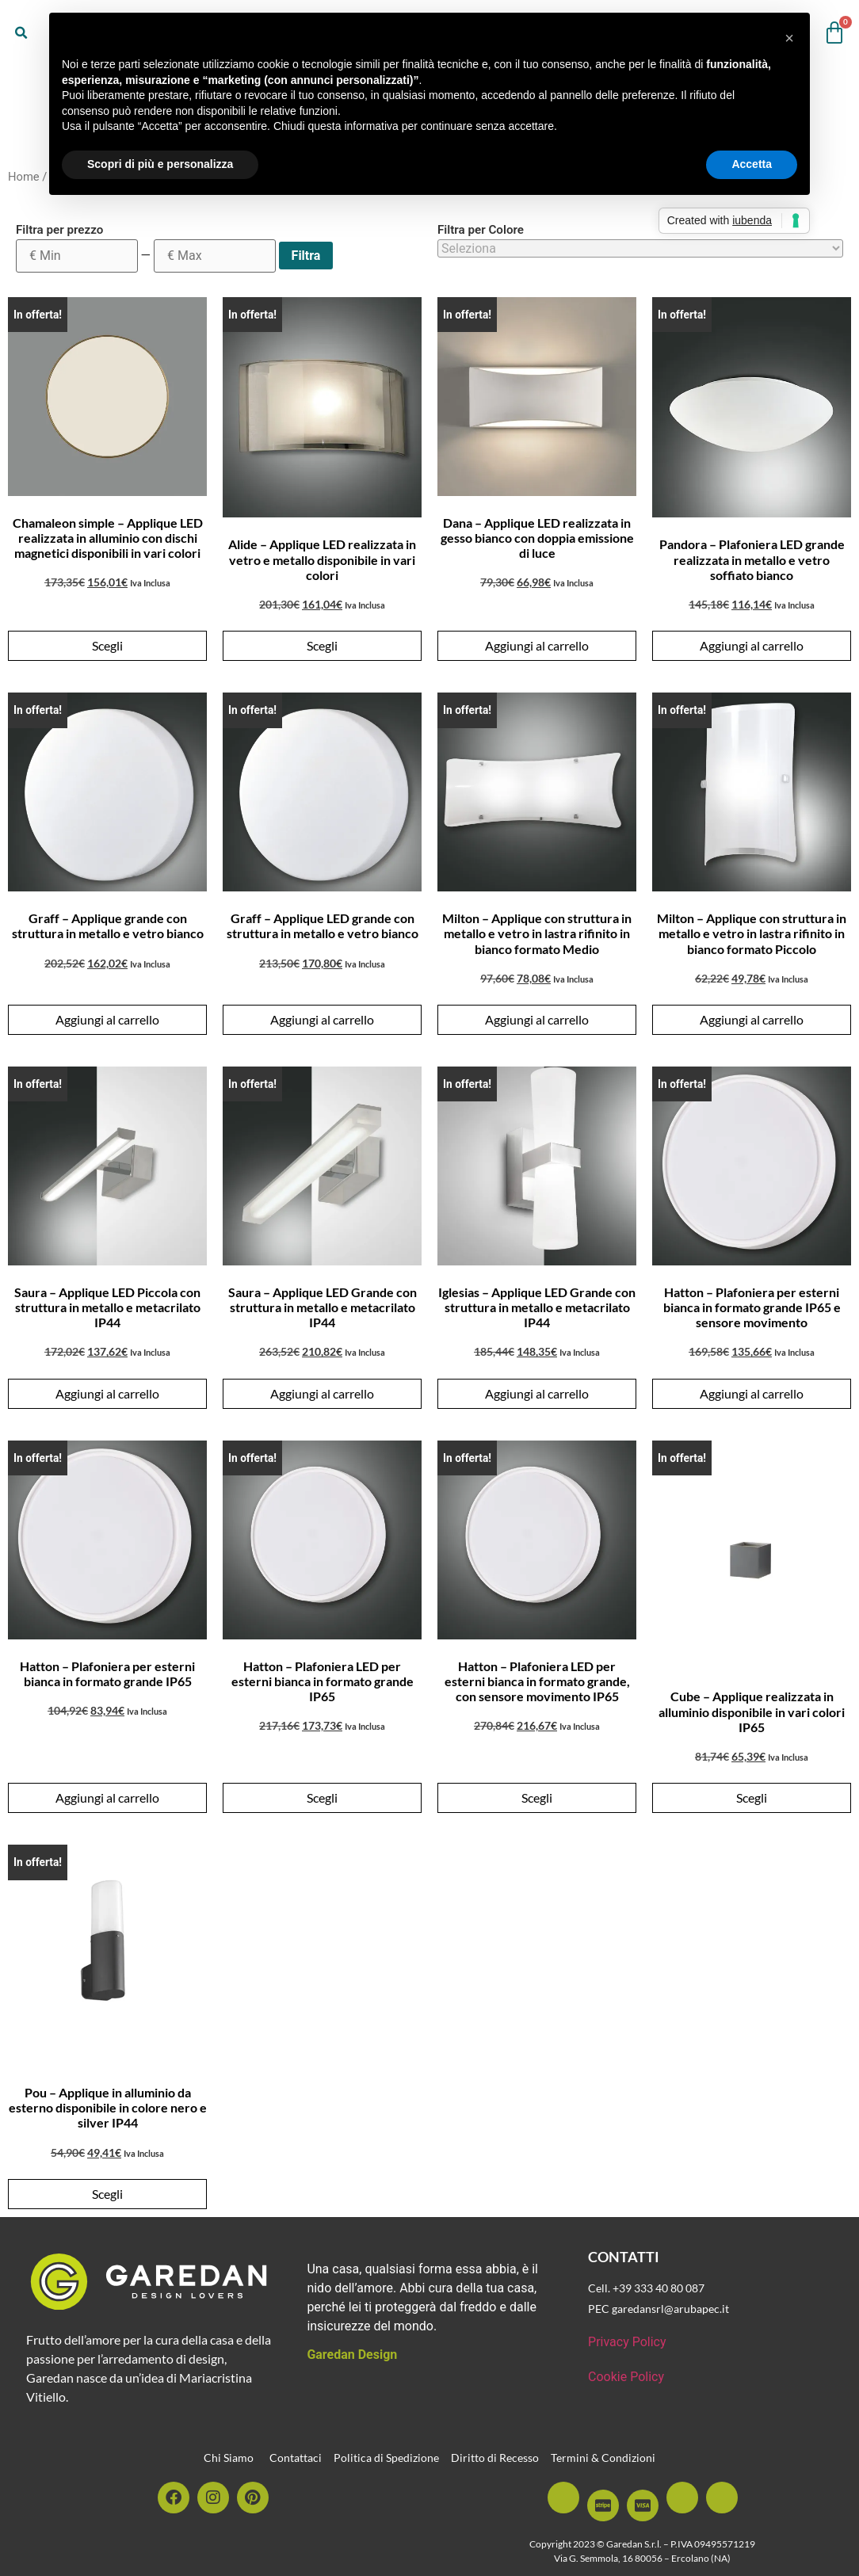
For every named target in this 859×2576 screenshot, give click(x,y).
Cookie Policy (626, 2376)
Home (24, 177)
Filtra (306, 255)
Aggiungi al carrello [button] (537, 645)
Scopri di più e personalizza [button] (160, 164)
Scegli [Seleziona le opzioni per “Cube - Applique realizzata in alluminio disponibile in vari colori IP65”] (751, 1797)
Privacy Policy (627, 2341)
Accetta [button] (751, 164)
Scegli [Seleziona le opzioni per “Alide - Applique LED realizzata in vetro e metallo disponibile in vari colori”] (322, 645)
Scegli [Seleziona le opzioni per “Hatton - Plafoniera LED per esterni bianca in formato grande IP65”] (322, 1797)
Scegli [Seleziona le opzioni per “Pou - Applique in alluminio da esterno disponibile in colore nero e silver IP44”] (107, 2193)
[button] (21, 33)
